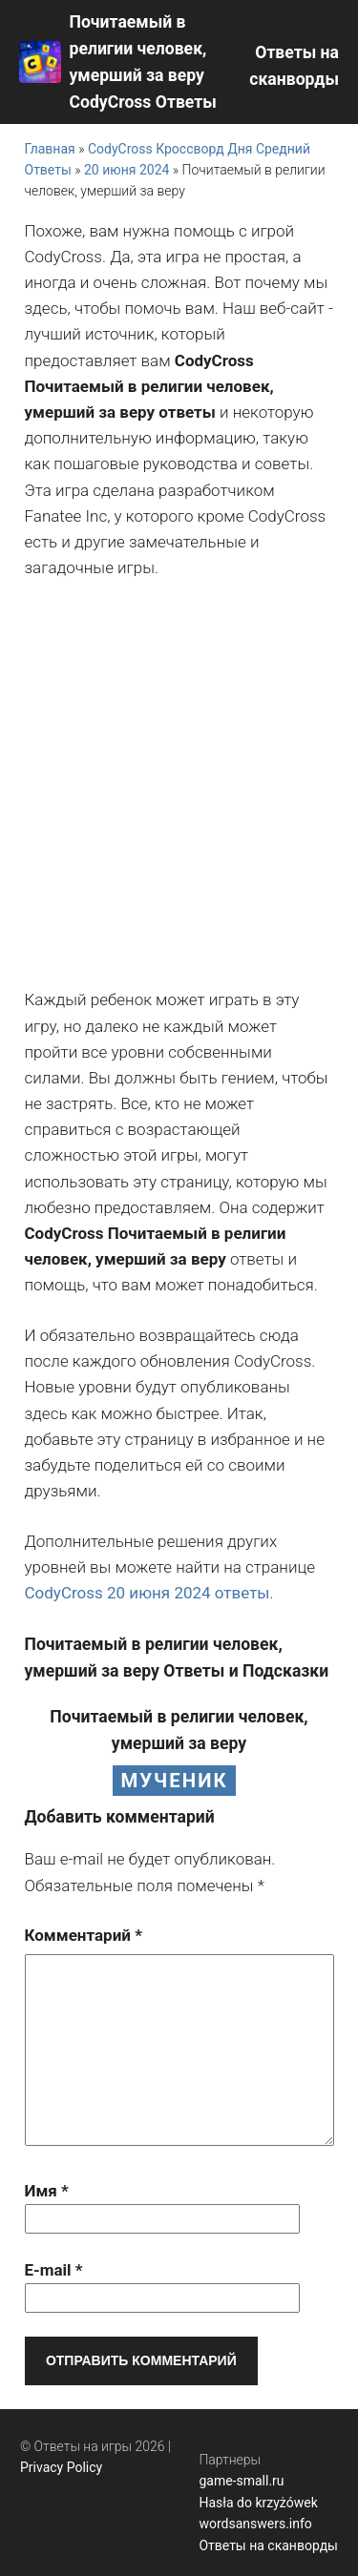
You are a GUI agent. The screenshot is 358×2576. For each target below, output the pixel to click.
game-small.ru (241, 2480)
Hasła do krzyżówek (258, 2502)
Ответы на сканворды (268, 2545)
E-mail (54, 2269)
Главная (50, 148)
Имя (47, 2190)
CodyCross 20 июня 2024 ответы (147, 1592)
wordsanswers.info (255, 2523)
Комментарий (83, 1935)
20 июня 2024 (126, 169)
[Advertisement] (179, 784)
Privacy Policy (61, 2467)
